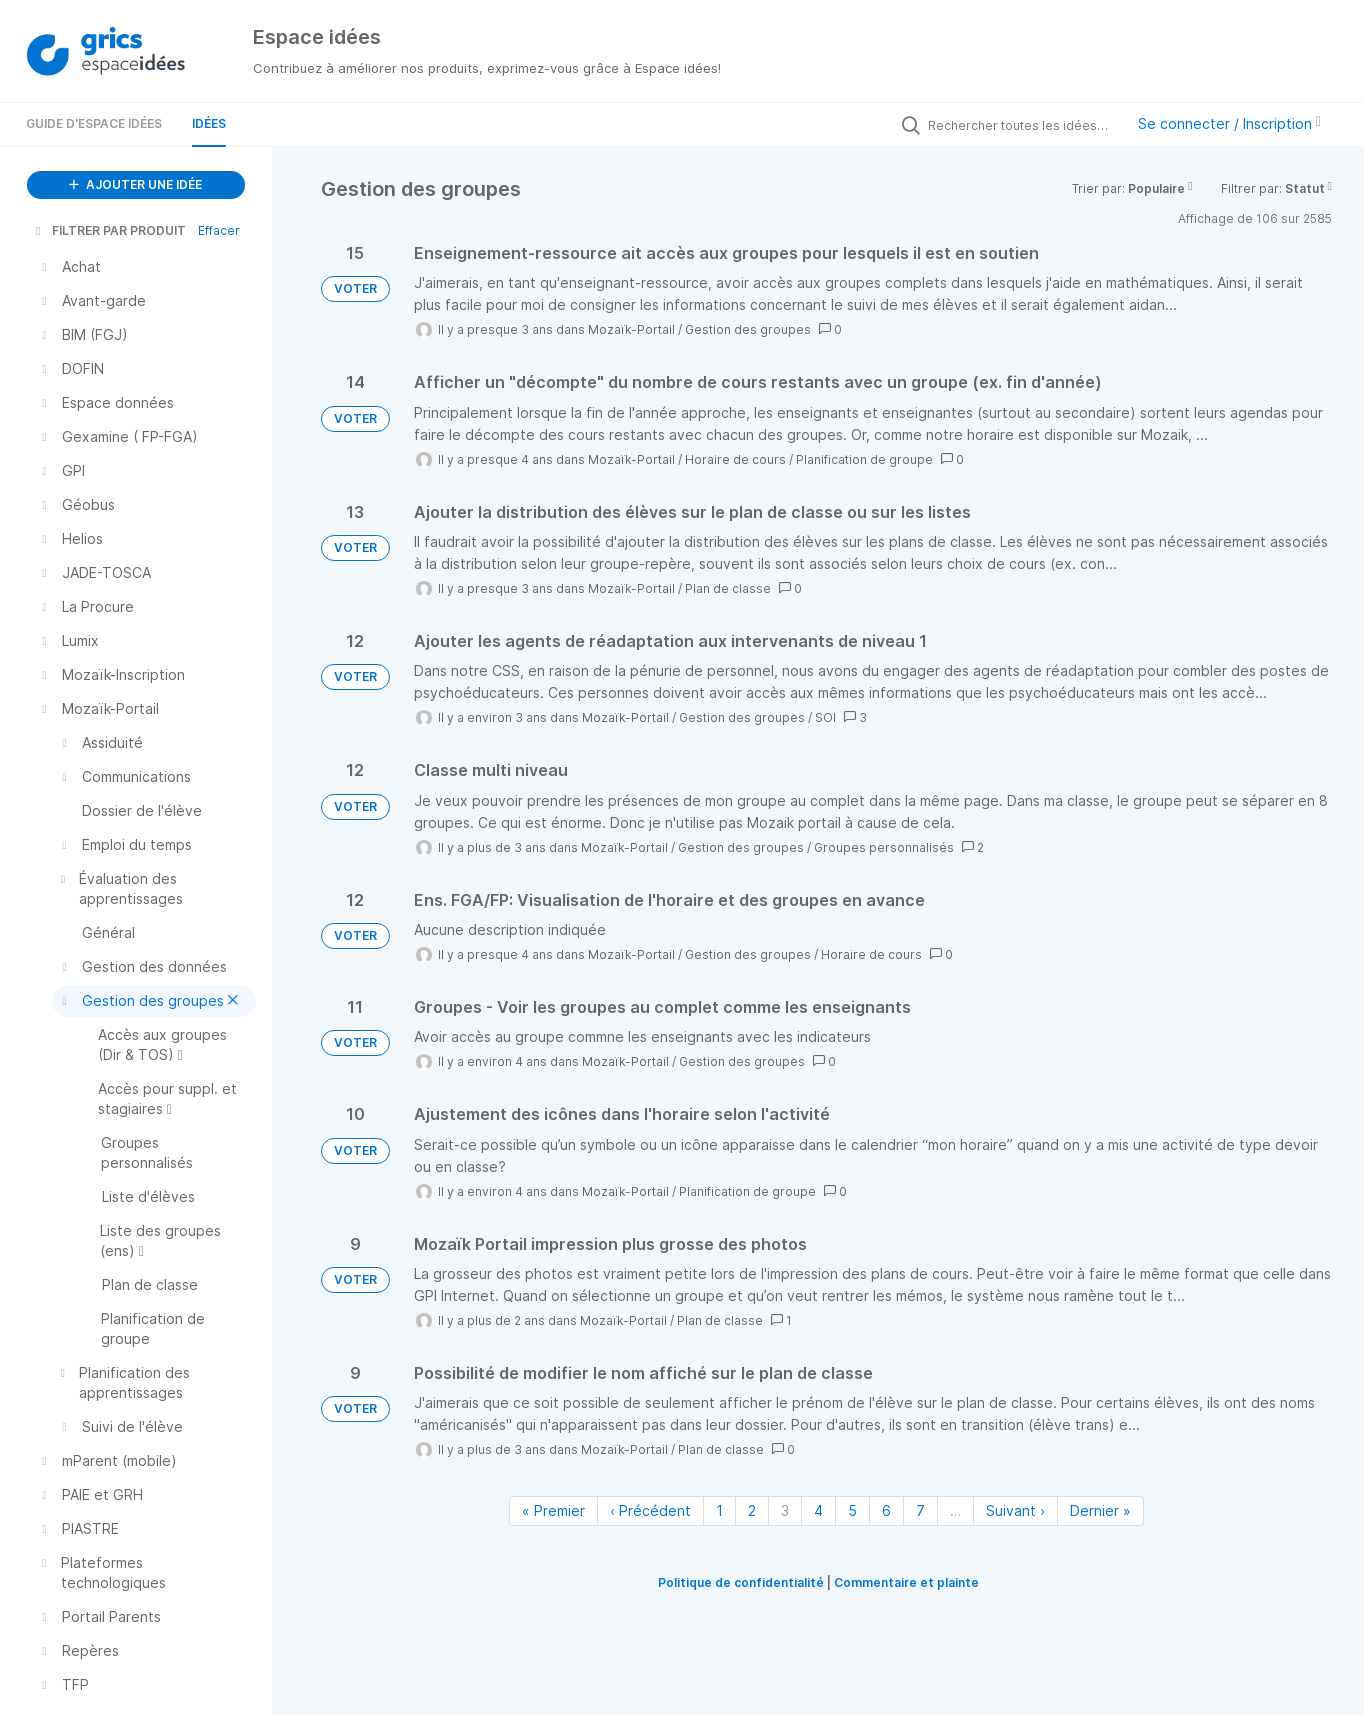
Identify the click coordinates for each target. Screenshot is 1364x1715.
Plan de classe (728, 588)
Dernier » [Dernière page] (1100, 1510)
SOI (825, 717)
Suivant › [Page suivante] (1015, 1510)
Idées (209, 123)
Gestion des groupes (748, 329)
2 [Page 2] (752, 1510)
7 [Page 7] (920, 1510)
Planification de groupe (864, 459)
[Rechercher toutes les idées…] (1021, 125)
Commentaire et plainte (906, 1582)
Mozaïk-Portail (631, 329)
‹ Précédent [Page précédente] (650, 1510)
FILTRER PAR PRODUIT (109, 230)
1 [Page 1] (719, 1510)
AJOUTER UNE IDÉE (135, 184)
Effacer (219, 230)
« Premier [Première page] (553, 1510)
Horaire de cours (735, 459)
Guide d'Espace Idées (94, 123)
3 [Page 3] (785, 1510)
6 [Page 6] (886, 1510)
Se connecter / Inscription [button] (1229, 123)
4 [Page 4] (818, 1510)
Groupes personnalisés (884, 847)
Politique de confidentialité (741, 1582)
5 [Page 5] (852, 1510)
